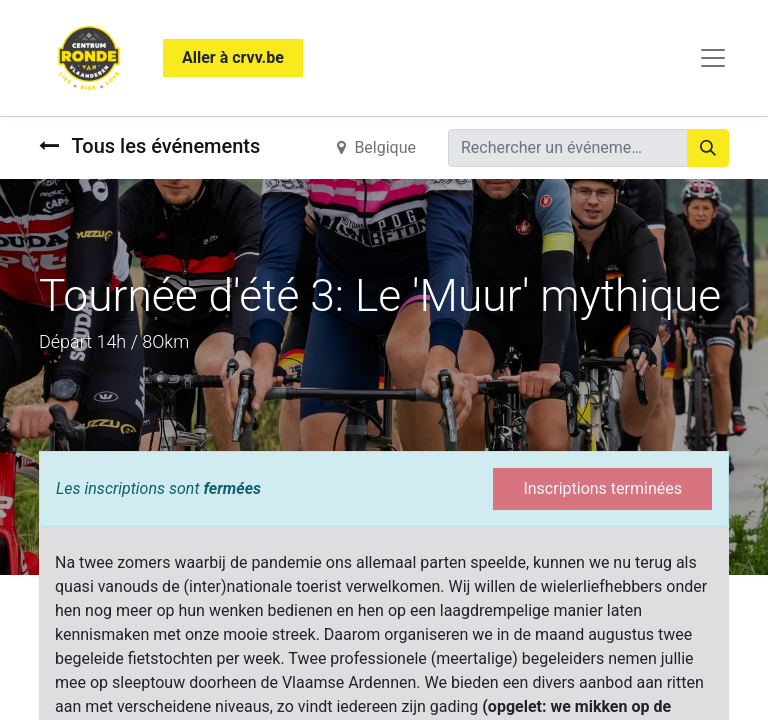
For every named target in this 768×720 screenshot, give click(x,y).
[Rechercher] (708, 148)
